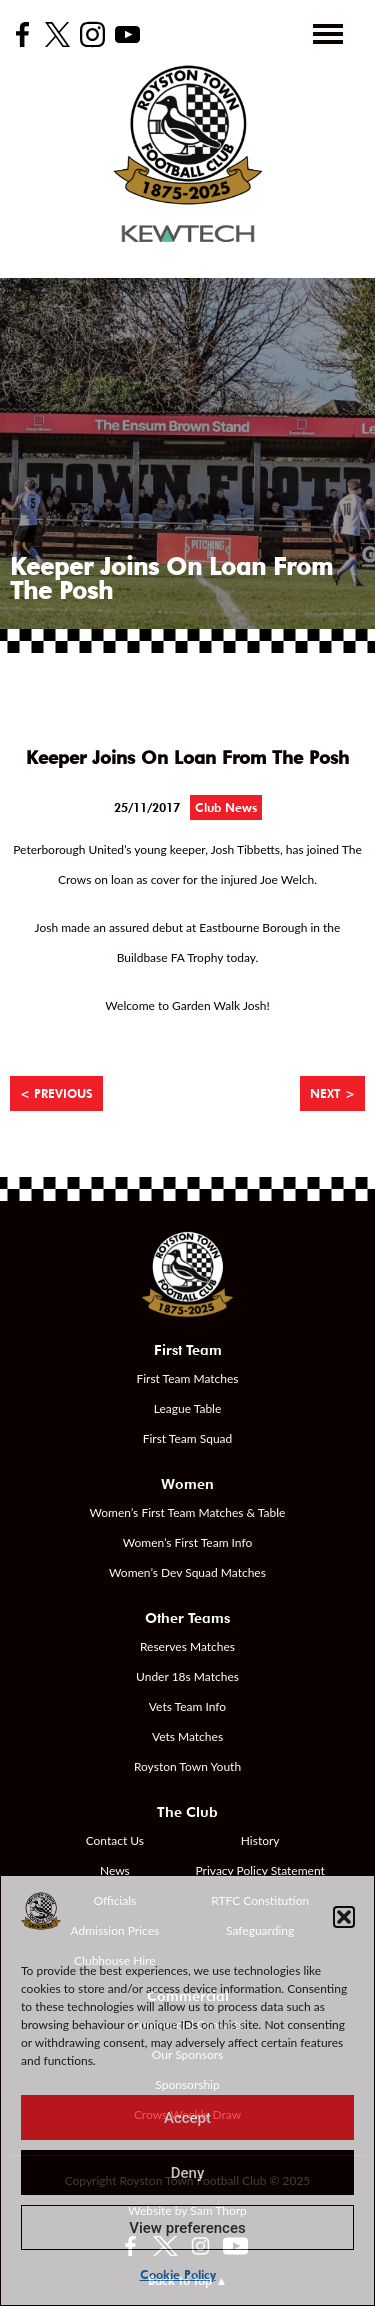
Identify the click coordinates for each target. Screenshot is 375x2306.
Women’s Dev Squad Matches (187, 1572)
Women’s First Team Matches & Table (188, 1512)
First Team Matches (187, 1378)
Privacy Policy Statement (260, 1870)
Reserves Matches (187, 1646)
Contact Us (115, 1840)
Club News (226, 807)
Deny (188, 2173)
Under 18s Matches (187, 1676)
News (115, 1870)
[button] (344, 1917)
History (260, 1840)
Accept (187, 2118)
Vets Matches (187, 1736)
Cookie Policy (178, 2274)
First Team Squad (188, 1438)
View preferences (187, 2228)
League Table (188, 1408)
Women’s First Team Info (188, 1542)
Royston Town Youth (187, 1766)
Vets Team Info (187, 1706)
